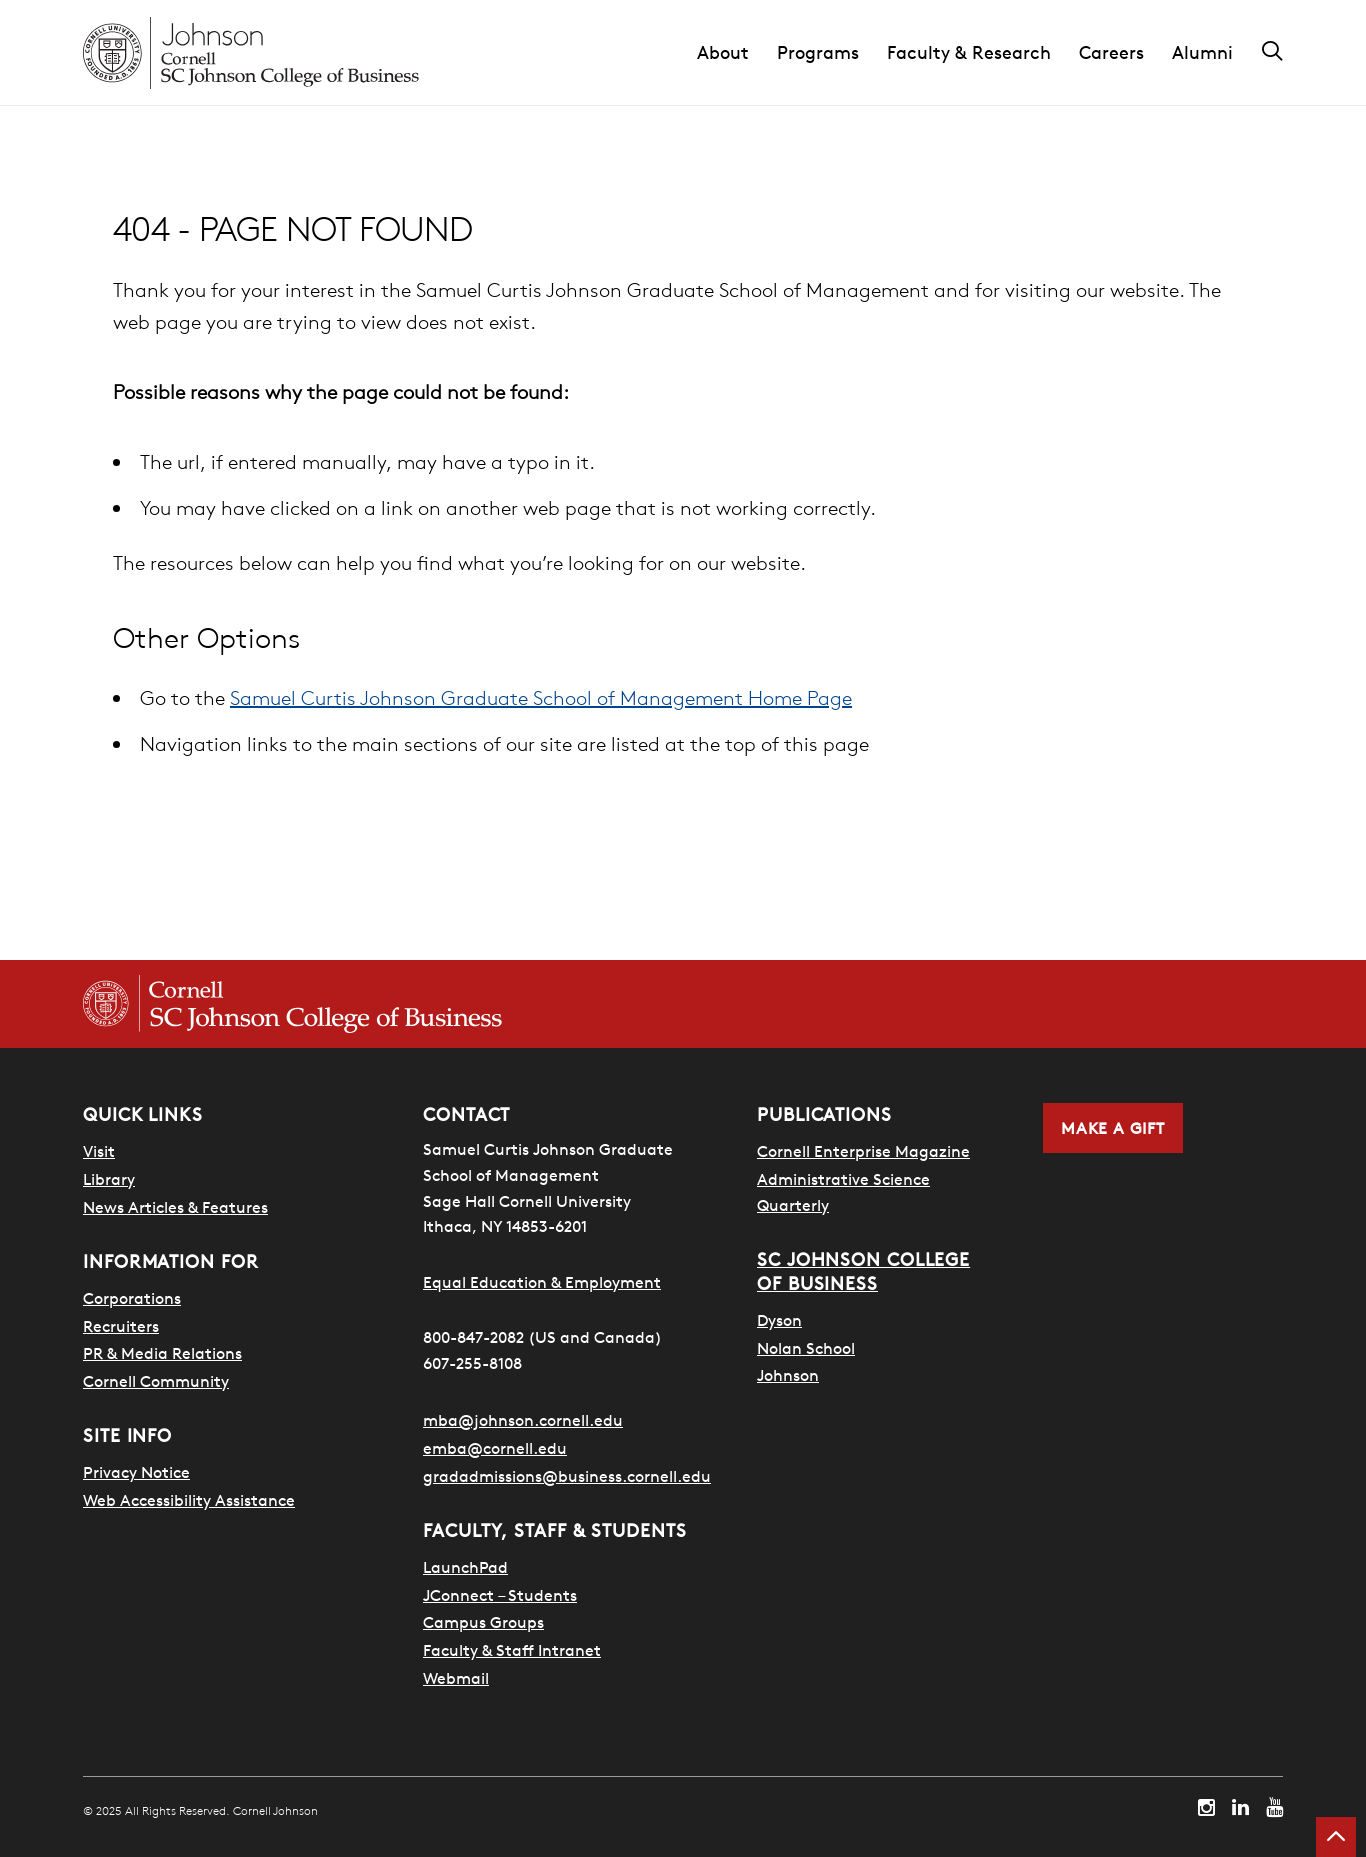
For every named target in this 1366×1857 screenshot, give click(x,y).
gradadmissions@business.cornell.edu (567, 1476)
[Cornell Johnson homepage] (251, 53)
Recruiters (121, 1326)
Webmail (456, 1678)
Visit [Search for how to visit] (99, 1151)
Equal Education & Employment (542, 1282)
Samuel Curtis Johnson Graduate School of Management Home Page (541, 697)
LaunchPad (465, 1567)
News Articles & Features (175, 1207)
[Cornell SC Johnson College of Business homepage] (292, 1004)
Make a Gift (1113, 1128)
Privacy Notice (136, 1472)
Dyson (779, 1320)
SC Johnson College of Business (863, 1271)
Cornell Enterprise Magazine (863, 1151)
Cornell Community (156, 1381)
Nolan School (806, 1348)
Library (109, 1179)
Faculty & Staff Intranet (512, 1650)
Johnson (788, 1375)
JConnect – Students (500, 1595)
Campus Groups (483, 1622)
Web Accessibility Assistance (189, 1500)
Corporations (132, 1298)
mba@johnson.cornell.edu (523, 1420)
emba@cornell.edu (495, 1448)
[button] (737, 53)
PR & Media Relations (162, 1353)
